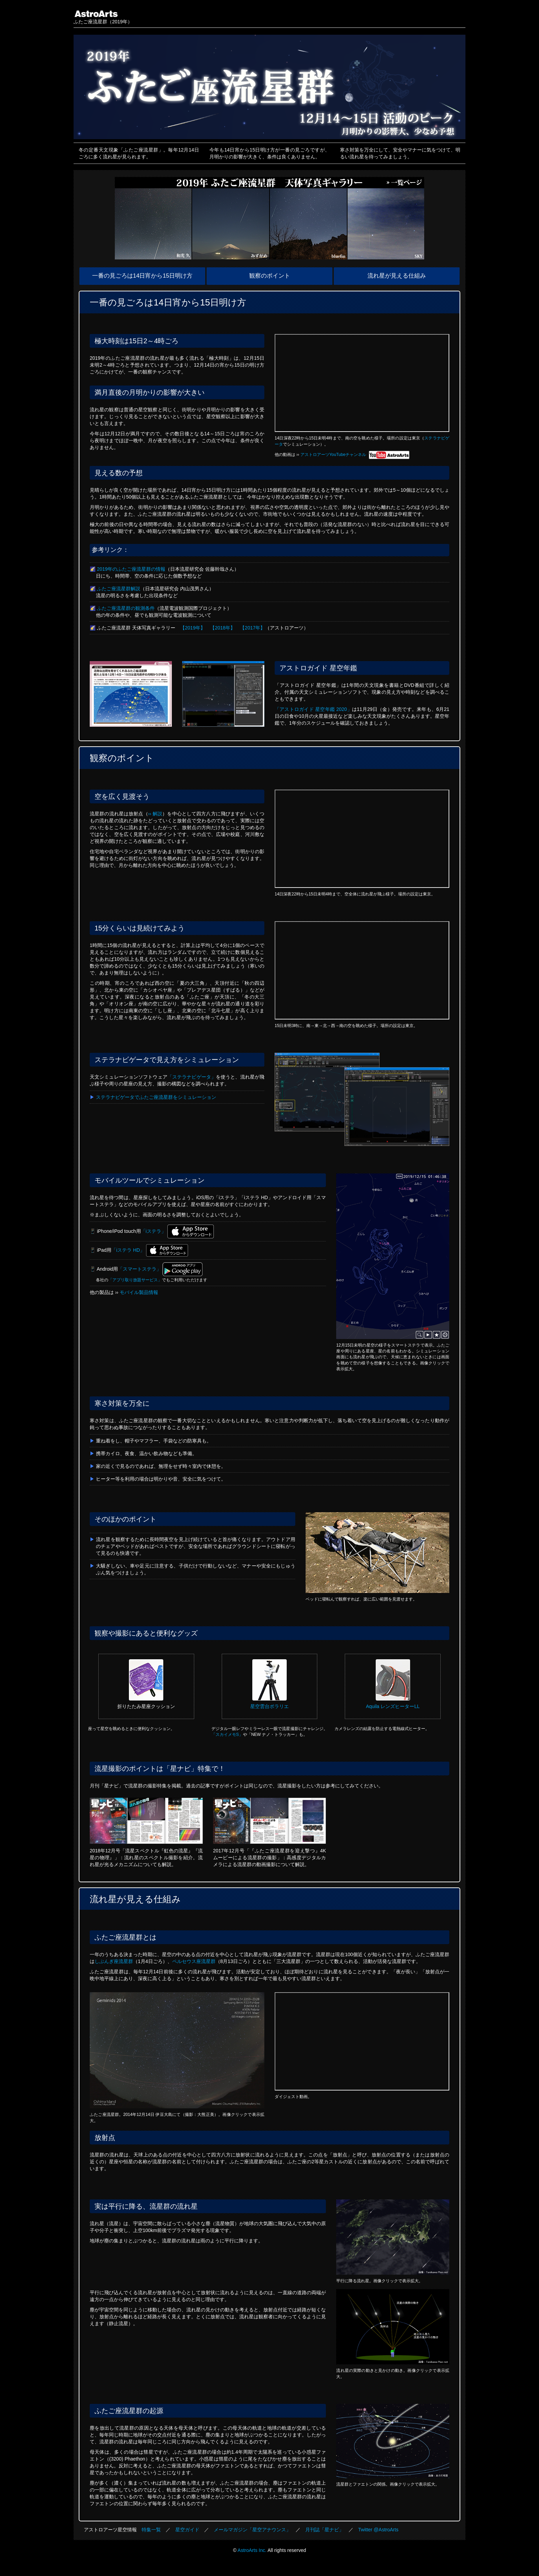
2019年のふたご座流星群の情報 (131, 569)
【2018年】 (222, 628)
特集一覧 (151, 2529)
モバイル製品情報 (139, 1292)
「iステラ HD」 (128, 1250)
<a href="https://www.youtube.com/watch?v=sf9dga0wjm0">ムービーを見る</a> (362, 2041)
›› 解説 (155, 813)
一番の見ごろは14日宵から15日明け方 (142, 275)
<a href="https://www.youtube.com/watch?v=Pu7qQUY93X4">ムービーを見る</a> (362, 383)
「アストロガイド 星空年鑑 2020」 (313, 709)
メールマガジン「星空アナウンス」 (252, 2529)
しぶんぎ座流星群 (114, 1961)
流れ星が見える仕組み (396, 275)
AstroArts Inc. (252, 2550)
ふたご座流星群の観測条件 (126, 608)
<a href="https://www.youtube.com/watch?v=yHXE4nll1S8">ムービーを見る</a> (362, 839)
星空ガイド (187, 2529)
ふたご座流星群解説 (118, 588)
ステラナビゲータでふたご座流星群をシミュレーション (156, 1097)
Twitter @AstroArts (378, 2529)
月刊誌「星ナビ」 (324, 2529)
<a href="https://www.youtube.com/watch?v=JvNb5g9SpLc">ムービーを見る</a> (362, 970)
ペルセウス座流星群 (194, 1961)
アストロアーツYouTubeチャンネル (355, 454)
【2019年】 (192, 628)
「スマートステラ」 (139, 1269)
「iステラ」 (153, 1231)
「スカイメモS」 (227, 1734)
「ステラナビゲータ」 (191, 1077)
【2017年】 (252, 628)
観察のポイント (269, 275)
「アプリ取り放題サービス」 (135, 1280)
